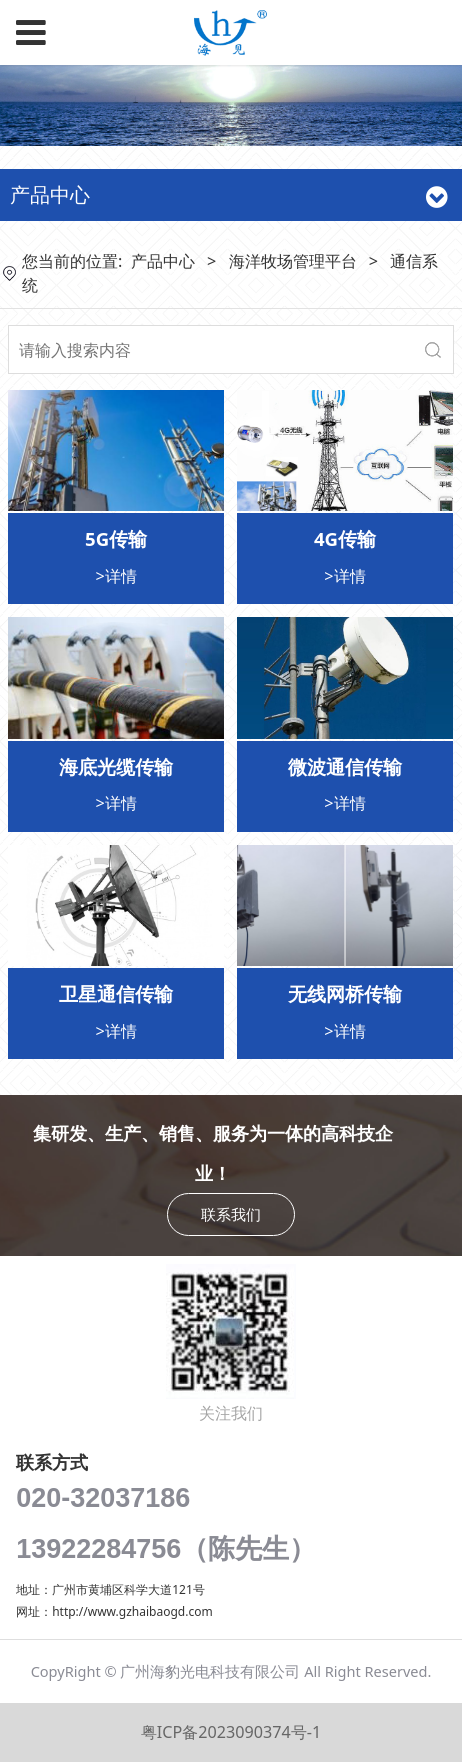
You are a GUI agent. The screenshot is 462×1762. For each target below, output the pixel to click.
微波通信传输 (345, 766)
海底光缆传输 (116, 766)
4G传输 (345, 538)
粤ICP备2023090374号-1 (231, 1732)
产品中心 (163, 261)
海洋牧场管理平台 (293, 261)
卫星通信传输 (116, 993)
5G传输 (116, 538)
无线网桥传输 (345, 993)
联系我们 (231, 1214)
